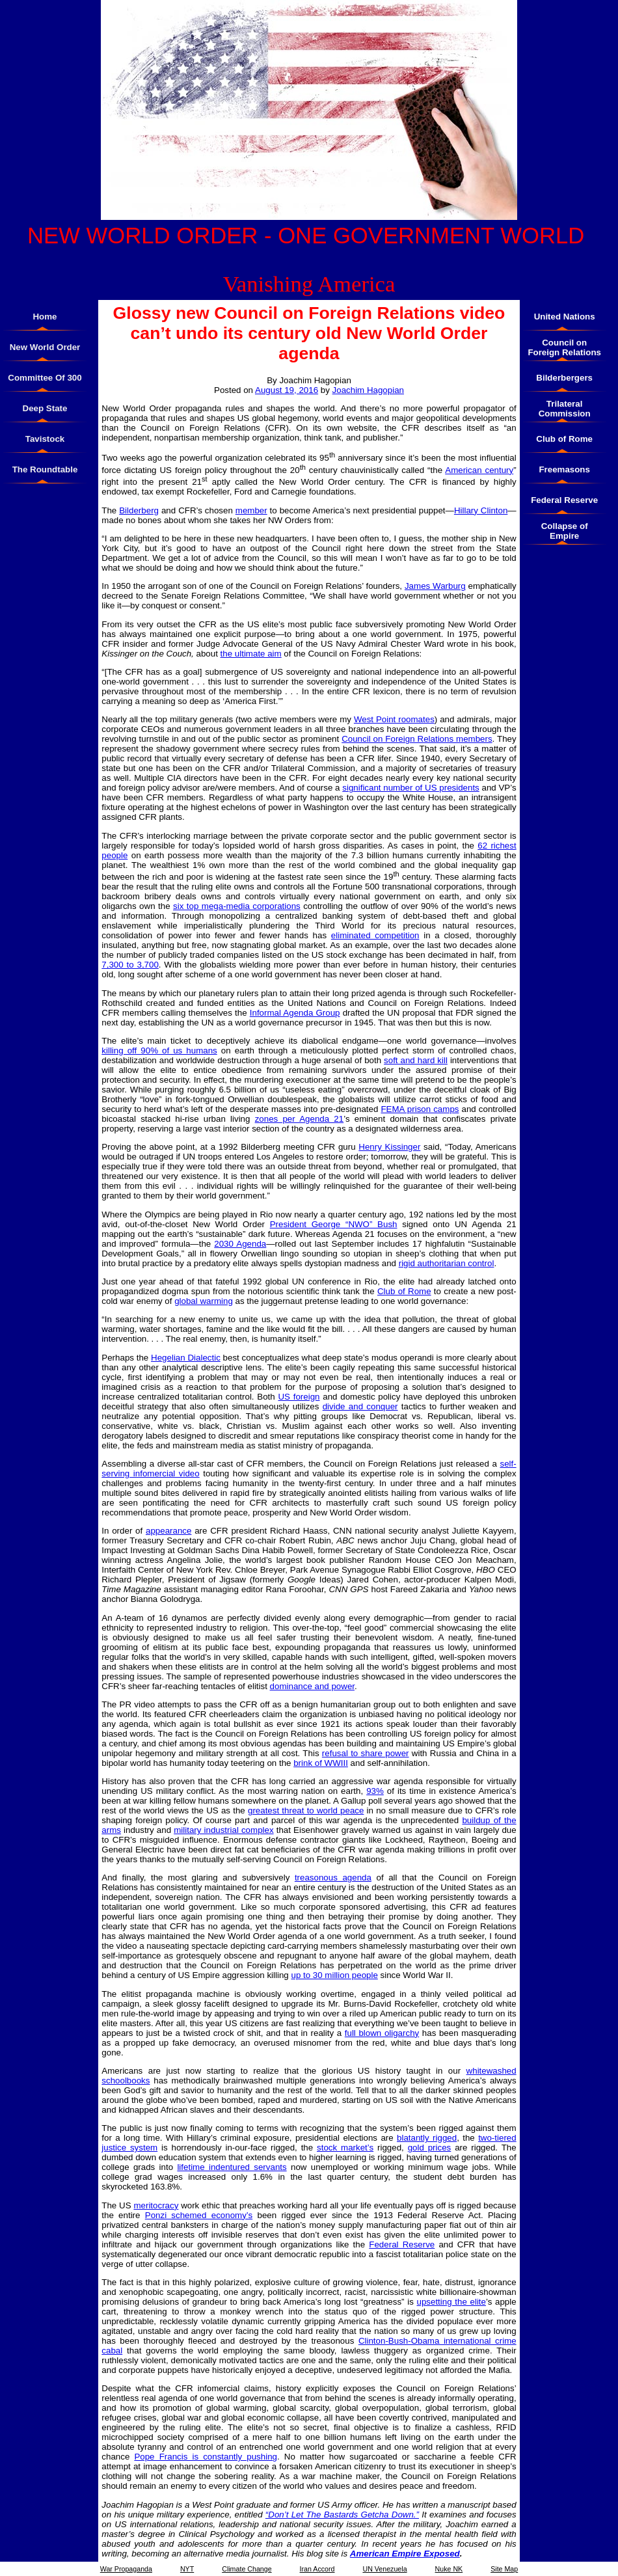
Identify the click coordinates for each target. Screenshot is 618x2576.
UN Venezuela (384, 2569)
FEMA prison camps (420, 1109)
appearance (168, 1531)
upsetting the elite (451, 2302)
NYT (187, 2569)
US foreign (298, 1397)
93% (375, 1791)
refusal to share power (365, 1753)
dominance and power (312, 1686)
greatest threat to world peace (306, 1810)
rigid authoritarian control (446, 1263)
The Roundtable (45, 469)
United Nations (564, 316)
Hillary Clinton (480, 510)
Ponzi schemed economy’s (198, 2215)
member (251, 510)
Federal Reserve (402, 2244)
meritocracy (155, 2205)
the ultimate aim (251, 653)
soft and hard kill (416, 1060)
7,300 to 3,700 (130, 964)
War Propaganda (126, 2569)
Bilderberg (139, 510)
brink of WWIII (320, 1763)
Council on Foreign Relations (564, 347)
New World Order (45, 347)
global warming (203, 1301)
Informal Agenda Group (295, 1013)
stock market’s (345, 2147)
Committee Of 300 (44, 378)
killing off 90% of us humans (159, 1050)
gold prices (429, 2147)
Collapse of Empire (564, 531)
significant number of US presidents (410, 788)
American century (479, 470)
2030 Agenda (240, 1244)
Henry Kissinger (389, 1147)
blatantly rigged (427, 2138)
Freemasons (564, 469)
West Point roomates (394, 719)
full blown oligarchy (382, 2033)
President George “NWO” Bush (333, 1224)
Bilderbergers (564, 378)
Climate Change (246, 2569)
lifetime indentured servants (231, 2167)
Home (45, 316)
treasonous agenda (333, 1877)
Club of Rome (404, 1291)
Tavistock (45, 439)
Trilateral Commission (565, 408)
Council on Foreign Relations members (417, 739)
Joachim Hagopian (368, 390)
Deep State (45, 408)
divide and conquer (360, 1406)
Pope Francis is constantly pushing (205, 2456)
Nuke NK (449, 2569)
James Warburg (435, 586)
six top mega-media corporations (237, 906)
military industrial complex (223, 1830)
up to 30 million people (334, 1975)
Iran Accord (317, 2569)
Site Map (504, 2569)
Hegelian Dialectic (186, 1358)
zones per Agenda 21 (299, 1119)
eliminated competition (375, 935)
